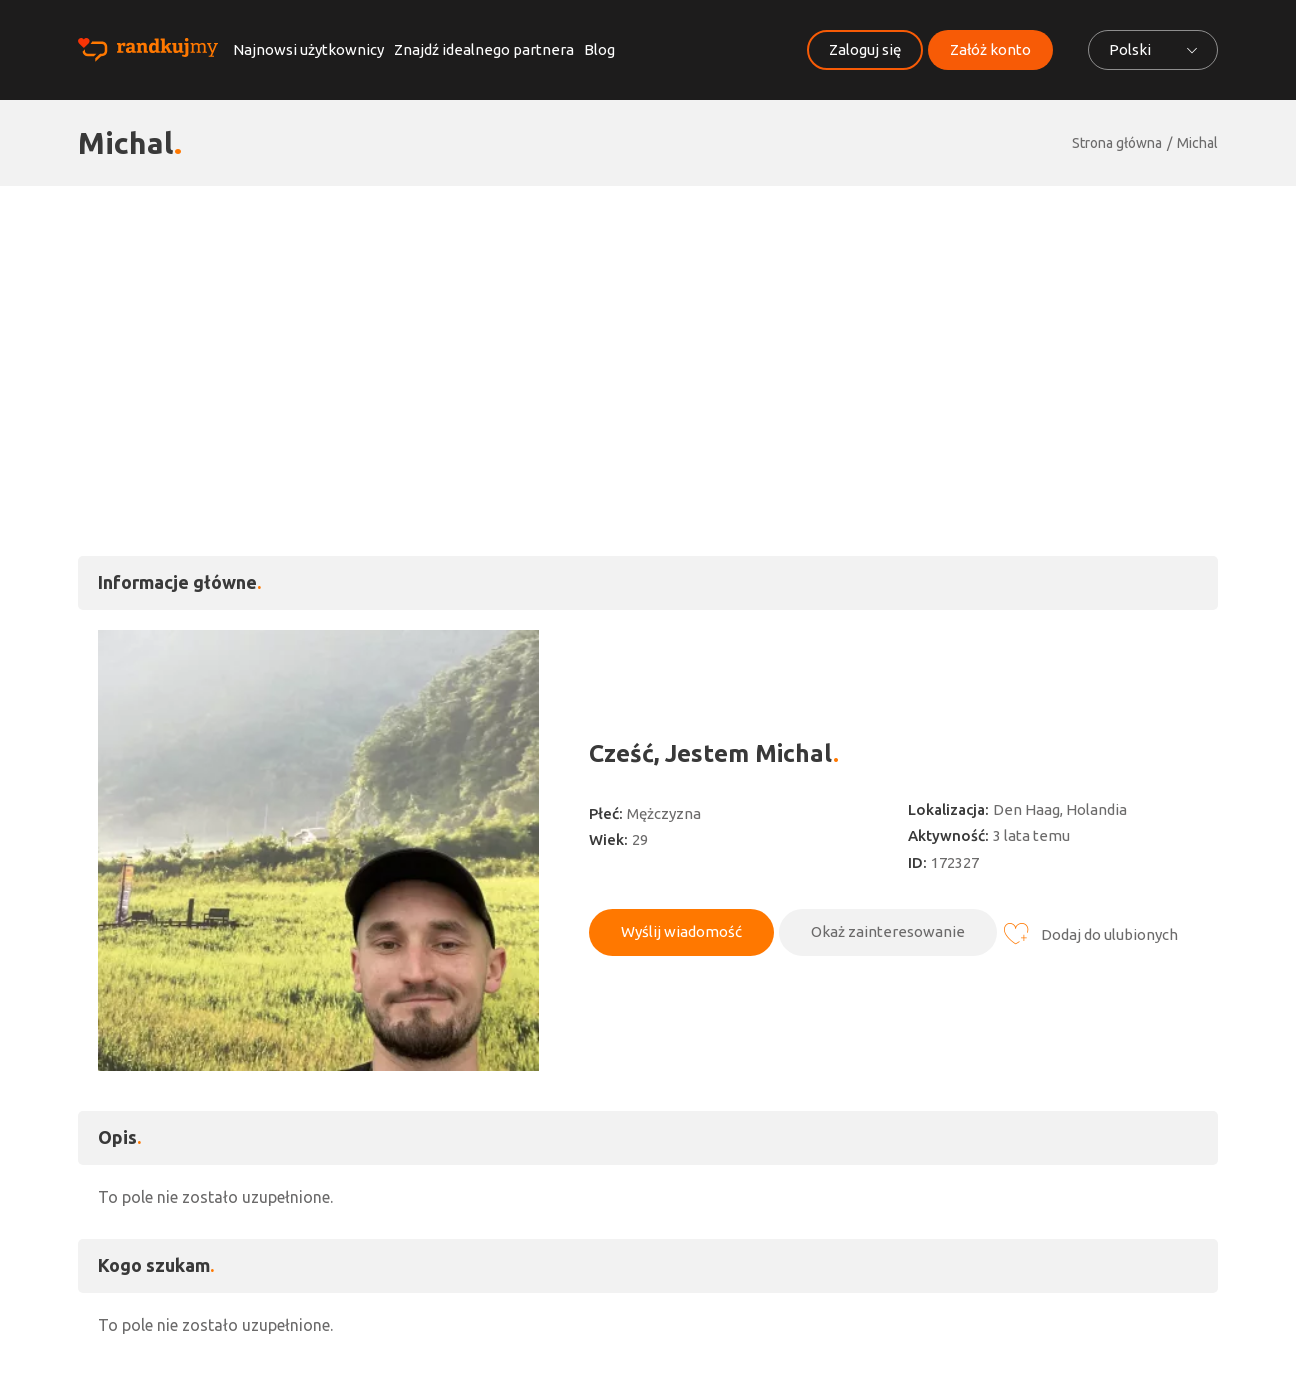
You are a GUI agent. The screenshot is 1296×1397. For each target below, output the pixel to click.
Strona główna (1117, 143)
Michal (1197, 143)
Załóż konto (990, 49)
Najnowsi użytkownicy (308, 49)
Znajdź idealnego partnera (484, 49)
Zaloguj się (865, 49)
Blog (599, 49)
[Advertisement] (648, 336)
